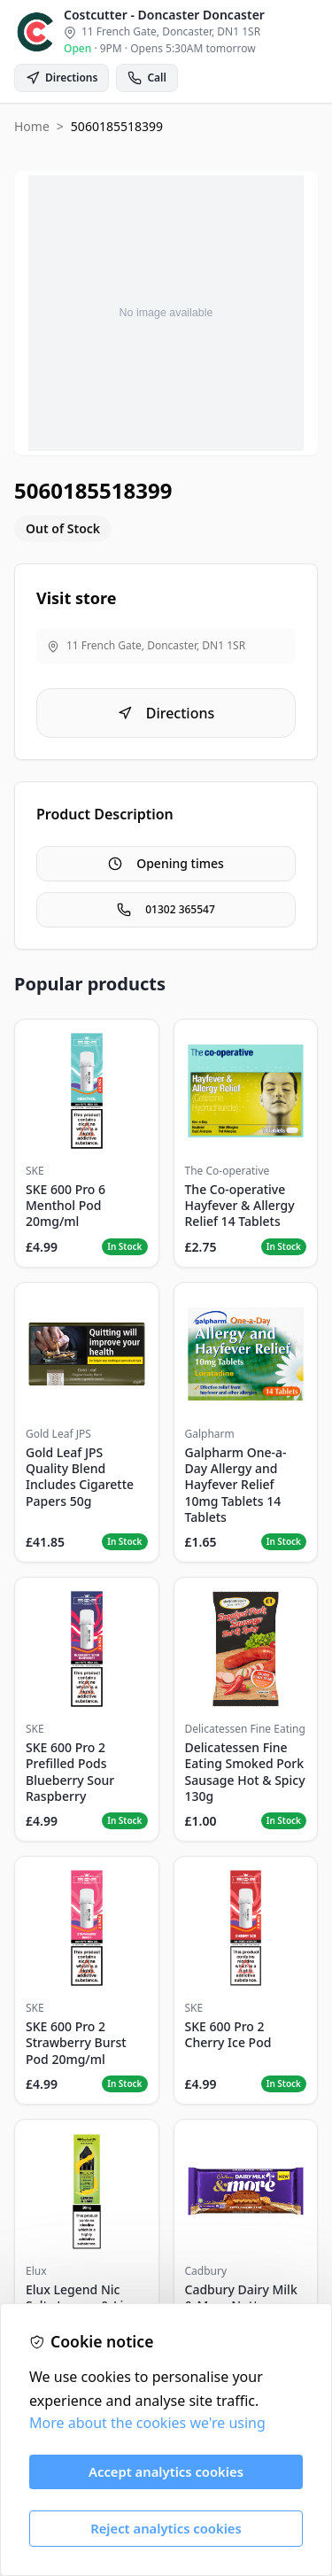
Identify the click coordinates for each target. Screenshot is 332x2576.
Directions (166, 713)
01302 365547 (166, 909)
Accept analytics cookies (166, 2471)
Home (32, 126)
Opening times (166, 863)
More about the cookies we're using (147, 2422)
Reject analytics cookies (166, 2528)
